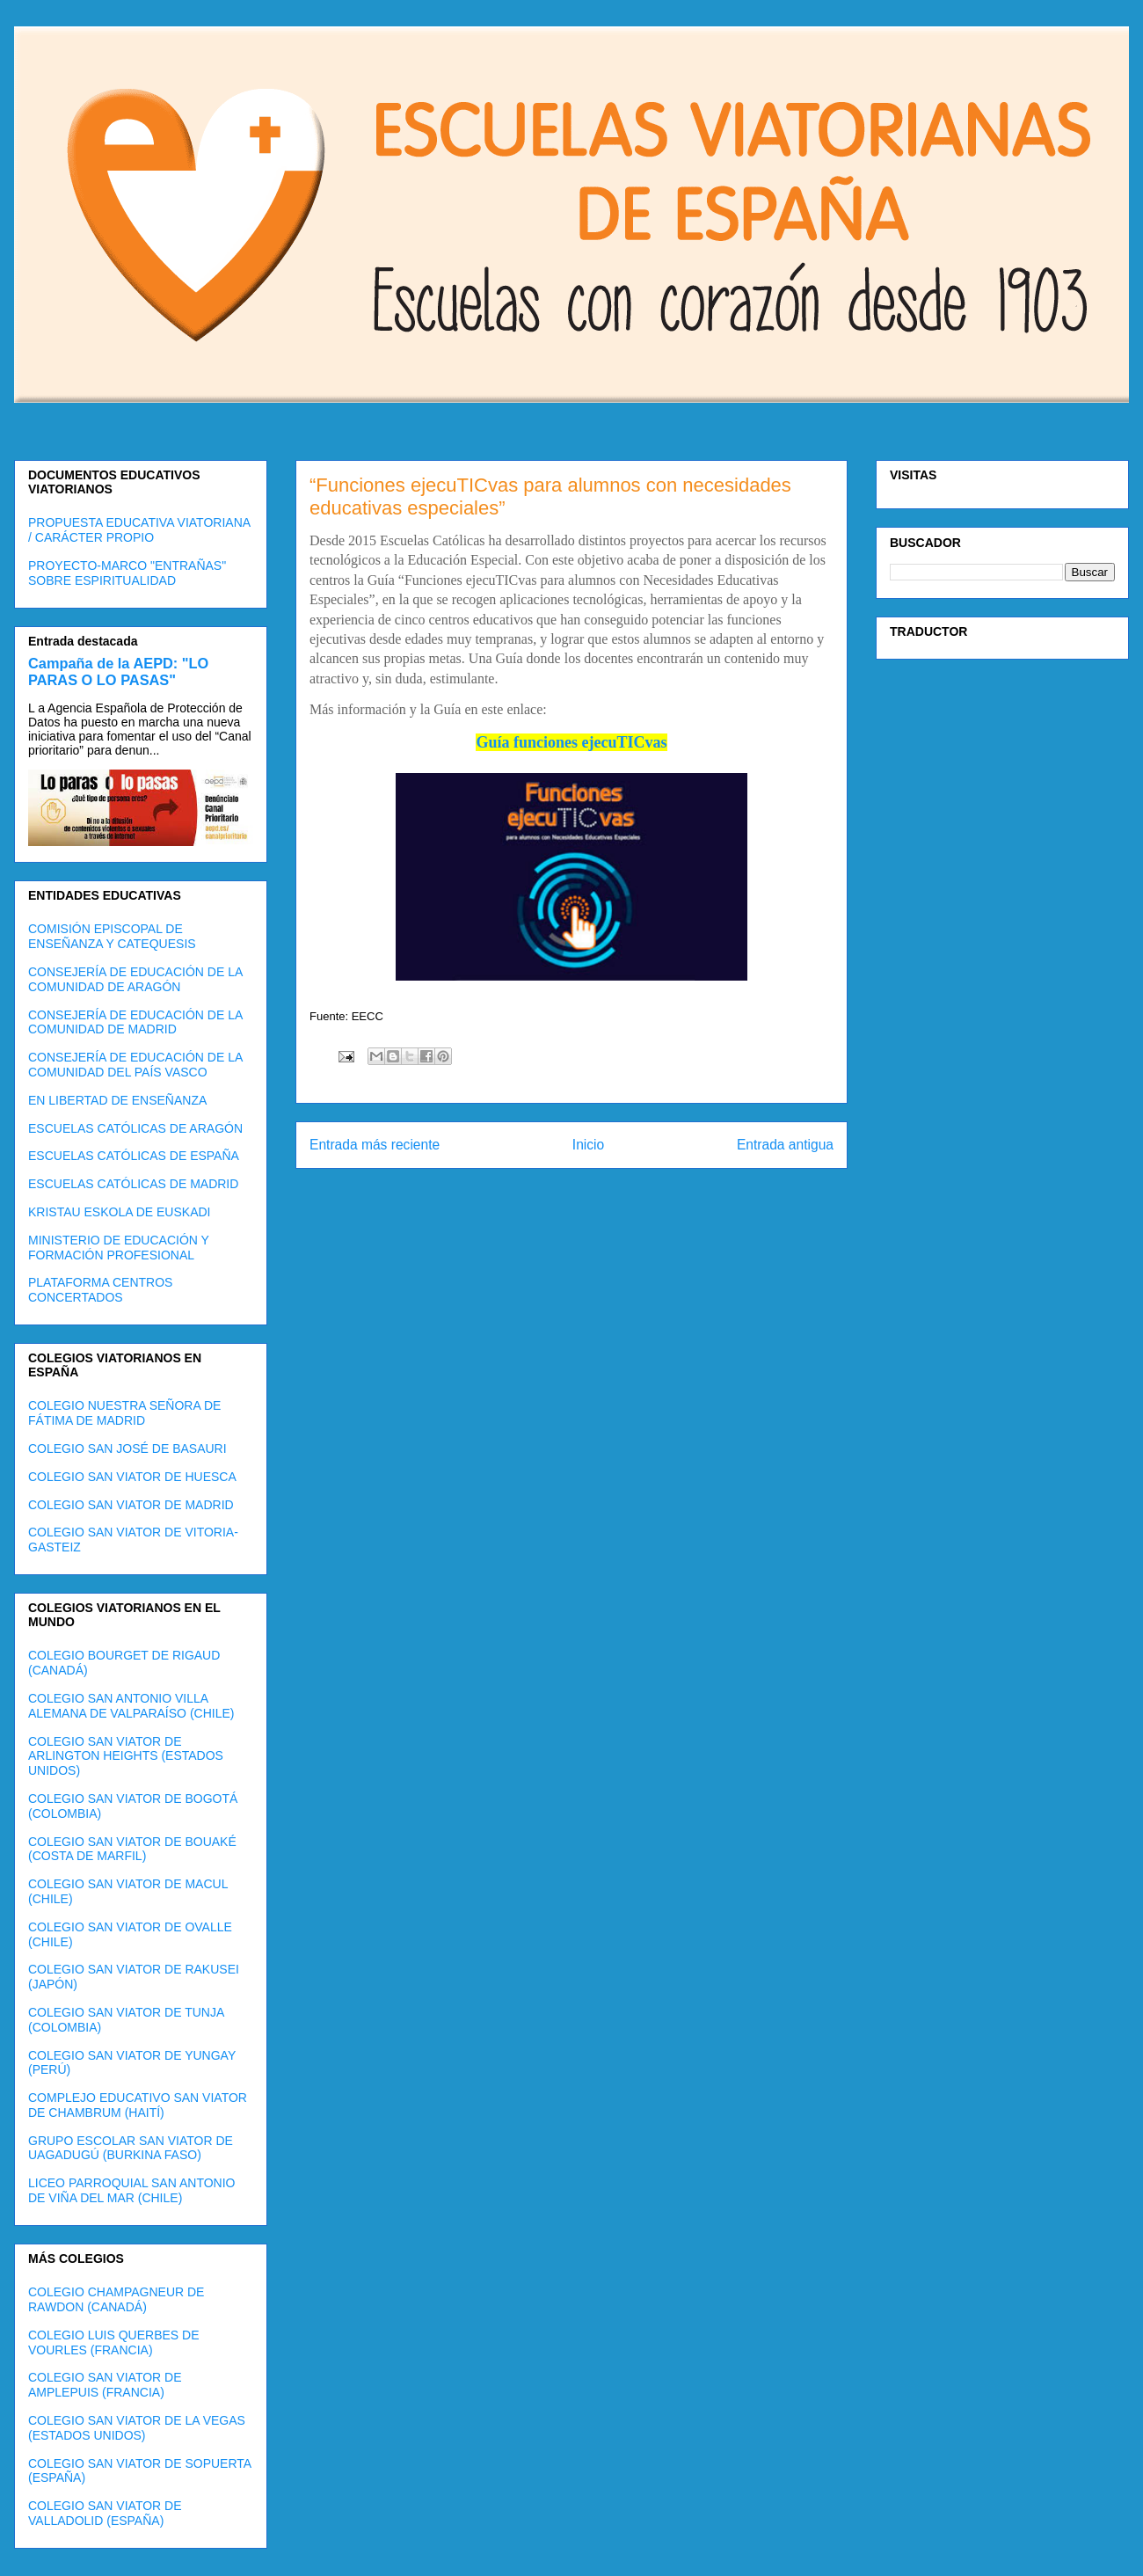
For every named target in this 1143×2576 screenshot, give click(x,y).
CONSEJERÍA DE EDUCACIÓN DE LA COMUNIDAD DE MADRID (135, 1022)
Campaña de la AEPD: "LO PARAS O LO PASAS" (118, 671)
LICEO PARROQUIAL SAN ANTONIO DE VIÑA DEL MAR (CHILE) (131, 2190)
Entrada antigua (785, 1144)
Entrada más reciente (374, 1144)
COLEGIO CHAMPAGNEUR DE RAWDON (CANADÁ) (116, 2299)
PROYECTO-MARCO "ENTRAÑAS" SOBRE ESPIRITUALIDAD (127, 572)
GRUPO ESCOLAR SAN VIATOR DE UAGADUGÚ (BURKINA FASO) (130, 2148)
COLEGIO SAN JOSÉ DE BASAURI (127, 1448)
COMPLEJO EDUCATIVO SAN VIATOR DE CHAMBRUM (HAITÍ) (137, 2105)
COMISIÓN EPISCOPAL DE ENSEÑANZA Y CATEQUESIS (112, 936)
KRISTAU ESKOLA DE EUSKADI (119, 1212)
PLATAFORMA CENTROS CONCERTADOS (100, 1289)
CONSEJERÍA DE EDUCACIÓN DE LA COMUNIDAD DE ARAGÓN (135, 979)
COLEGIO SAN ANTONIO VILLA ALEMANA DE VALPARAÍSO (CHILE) (131, 1705)
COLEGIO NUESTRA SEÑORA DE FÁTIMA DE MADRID (124, 1412)
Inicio (588, 1144)
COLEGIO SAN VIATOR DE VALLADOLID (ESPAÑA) (105, 2513)
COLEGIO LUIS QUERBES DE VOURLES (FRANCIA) (114, 2342)
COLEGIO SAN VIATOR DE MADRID (131, 1505)
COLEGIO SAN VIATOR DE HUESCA (132, 1477)
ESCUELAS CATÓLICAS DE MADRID (133, 1184)
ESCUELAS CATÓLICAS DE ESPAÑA (133, 1156)
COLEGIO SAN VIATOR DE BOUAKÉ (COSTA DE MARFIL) (132, 1849)
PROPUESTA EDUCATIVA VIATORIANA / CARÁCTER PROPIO (139, 529)
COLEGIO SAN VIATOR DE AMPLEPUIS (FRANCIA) (105, 2384)
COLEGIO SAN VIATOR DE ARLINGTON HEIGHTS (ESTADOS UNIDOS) (125, 1756)
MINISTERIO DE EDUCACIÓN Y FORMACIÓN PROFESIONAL (118, 1247)
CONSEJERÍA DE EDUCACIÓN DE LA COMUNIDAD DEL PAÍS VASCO (135, 1064)
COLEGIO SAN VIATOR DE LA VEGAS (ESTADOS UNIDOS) (136, 2427)
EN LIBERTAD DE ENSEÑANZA (117, 1100)
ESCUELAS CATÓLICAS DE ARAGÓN (135, 1128)
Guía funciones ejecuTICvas (571, 742)
